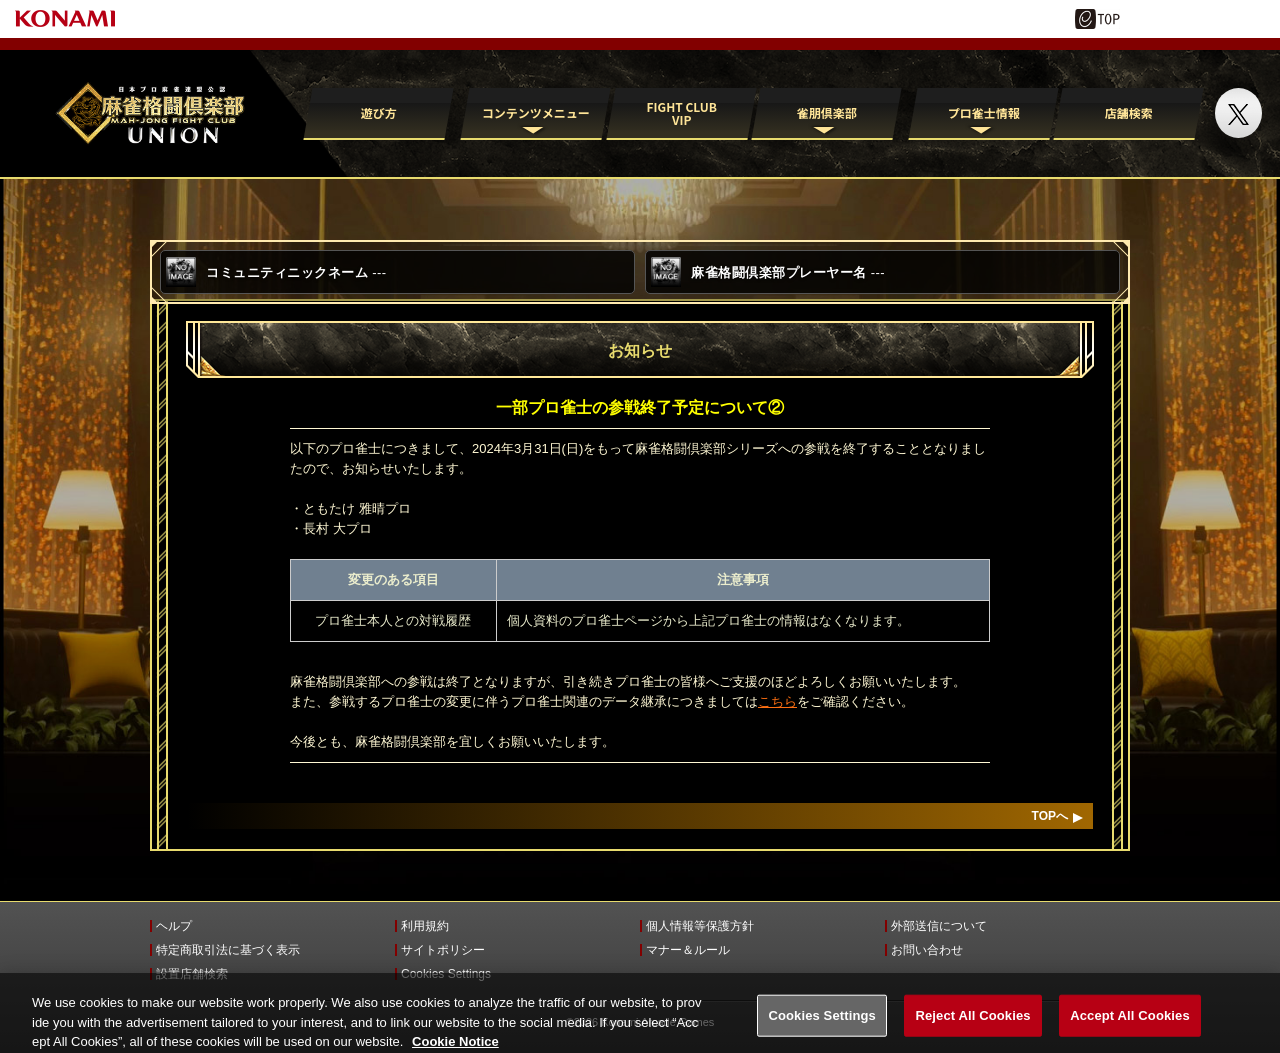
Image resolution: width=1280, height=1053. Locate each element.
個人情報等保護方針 (700, 926)
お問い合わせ (927, 950)
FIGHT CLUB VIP (681, 113)
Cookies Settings (446, 974)
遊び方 (379, 112)
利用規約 (425, 926)
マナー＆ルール (688, 950)
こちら (777, 701)
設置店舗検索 (192, 974)
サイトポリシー (443, 950)
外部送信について (939, 926)
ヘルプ (174, 926)
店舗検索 (1129, 112)
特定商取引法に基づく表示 (228, 950)
